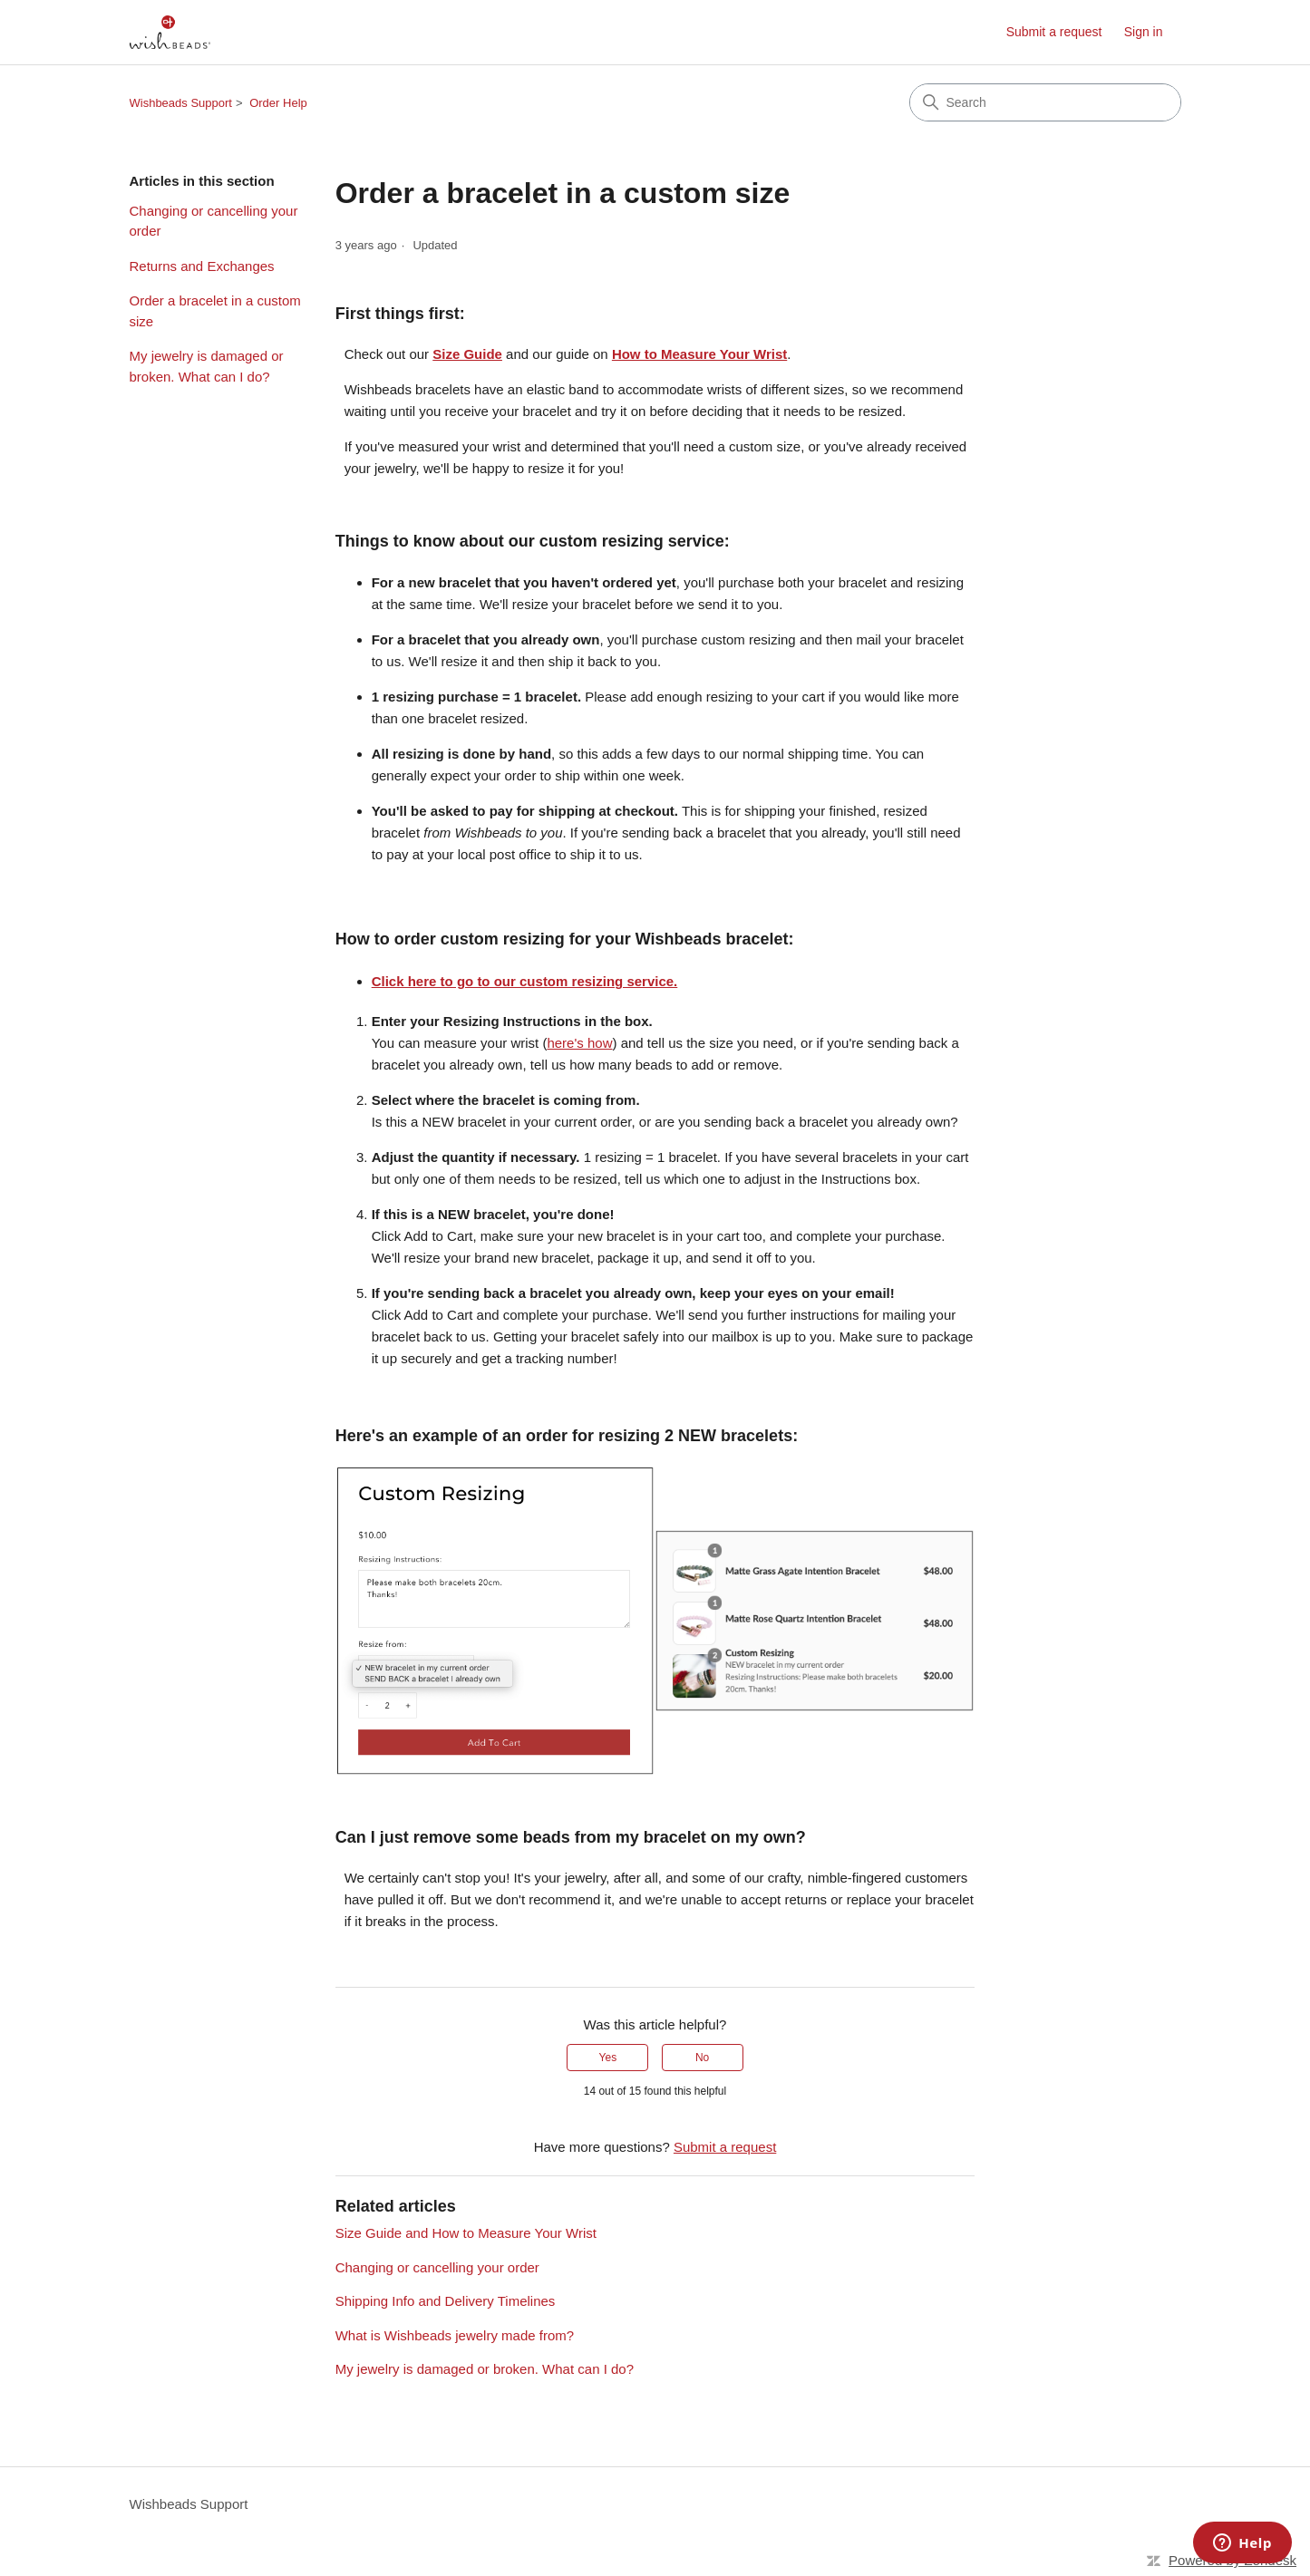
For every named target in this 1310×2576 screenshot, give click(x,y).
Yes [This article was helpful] (608, 2057)
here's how (579, 1043)
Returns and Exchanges (202, 266)
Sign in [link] (1143, 31)
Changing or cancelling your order (214, 221)
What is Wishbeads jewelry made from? (454, 2335)
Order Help (278, 103)
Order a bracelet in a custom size (215, 311)
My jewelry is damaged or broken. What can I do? (207, 366)
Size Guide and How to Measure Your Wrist (466, 2233)
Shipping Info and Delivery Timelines (445, 2301)
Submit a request (1054, 31)
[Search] (1045, 102)
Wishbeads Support (181, 103)
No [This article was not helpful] (702, 2057)
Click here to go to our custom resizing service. (525, 981)
